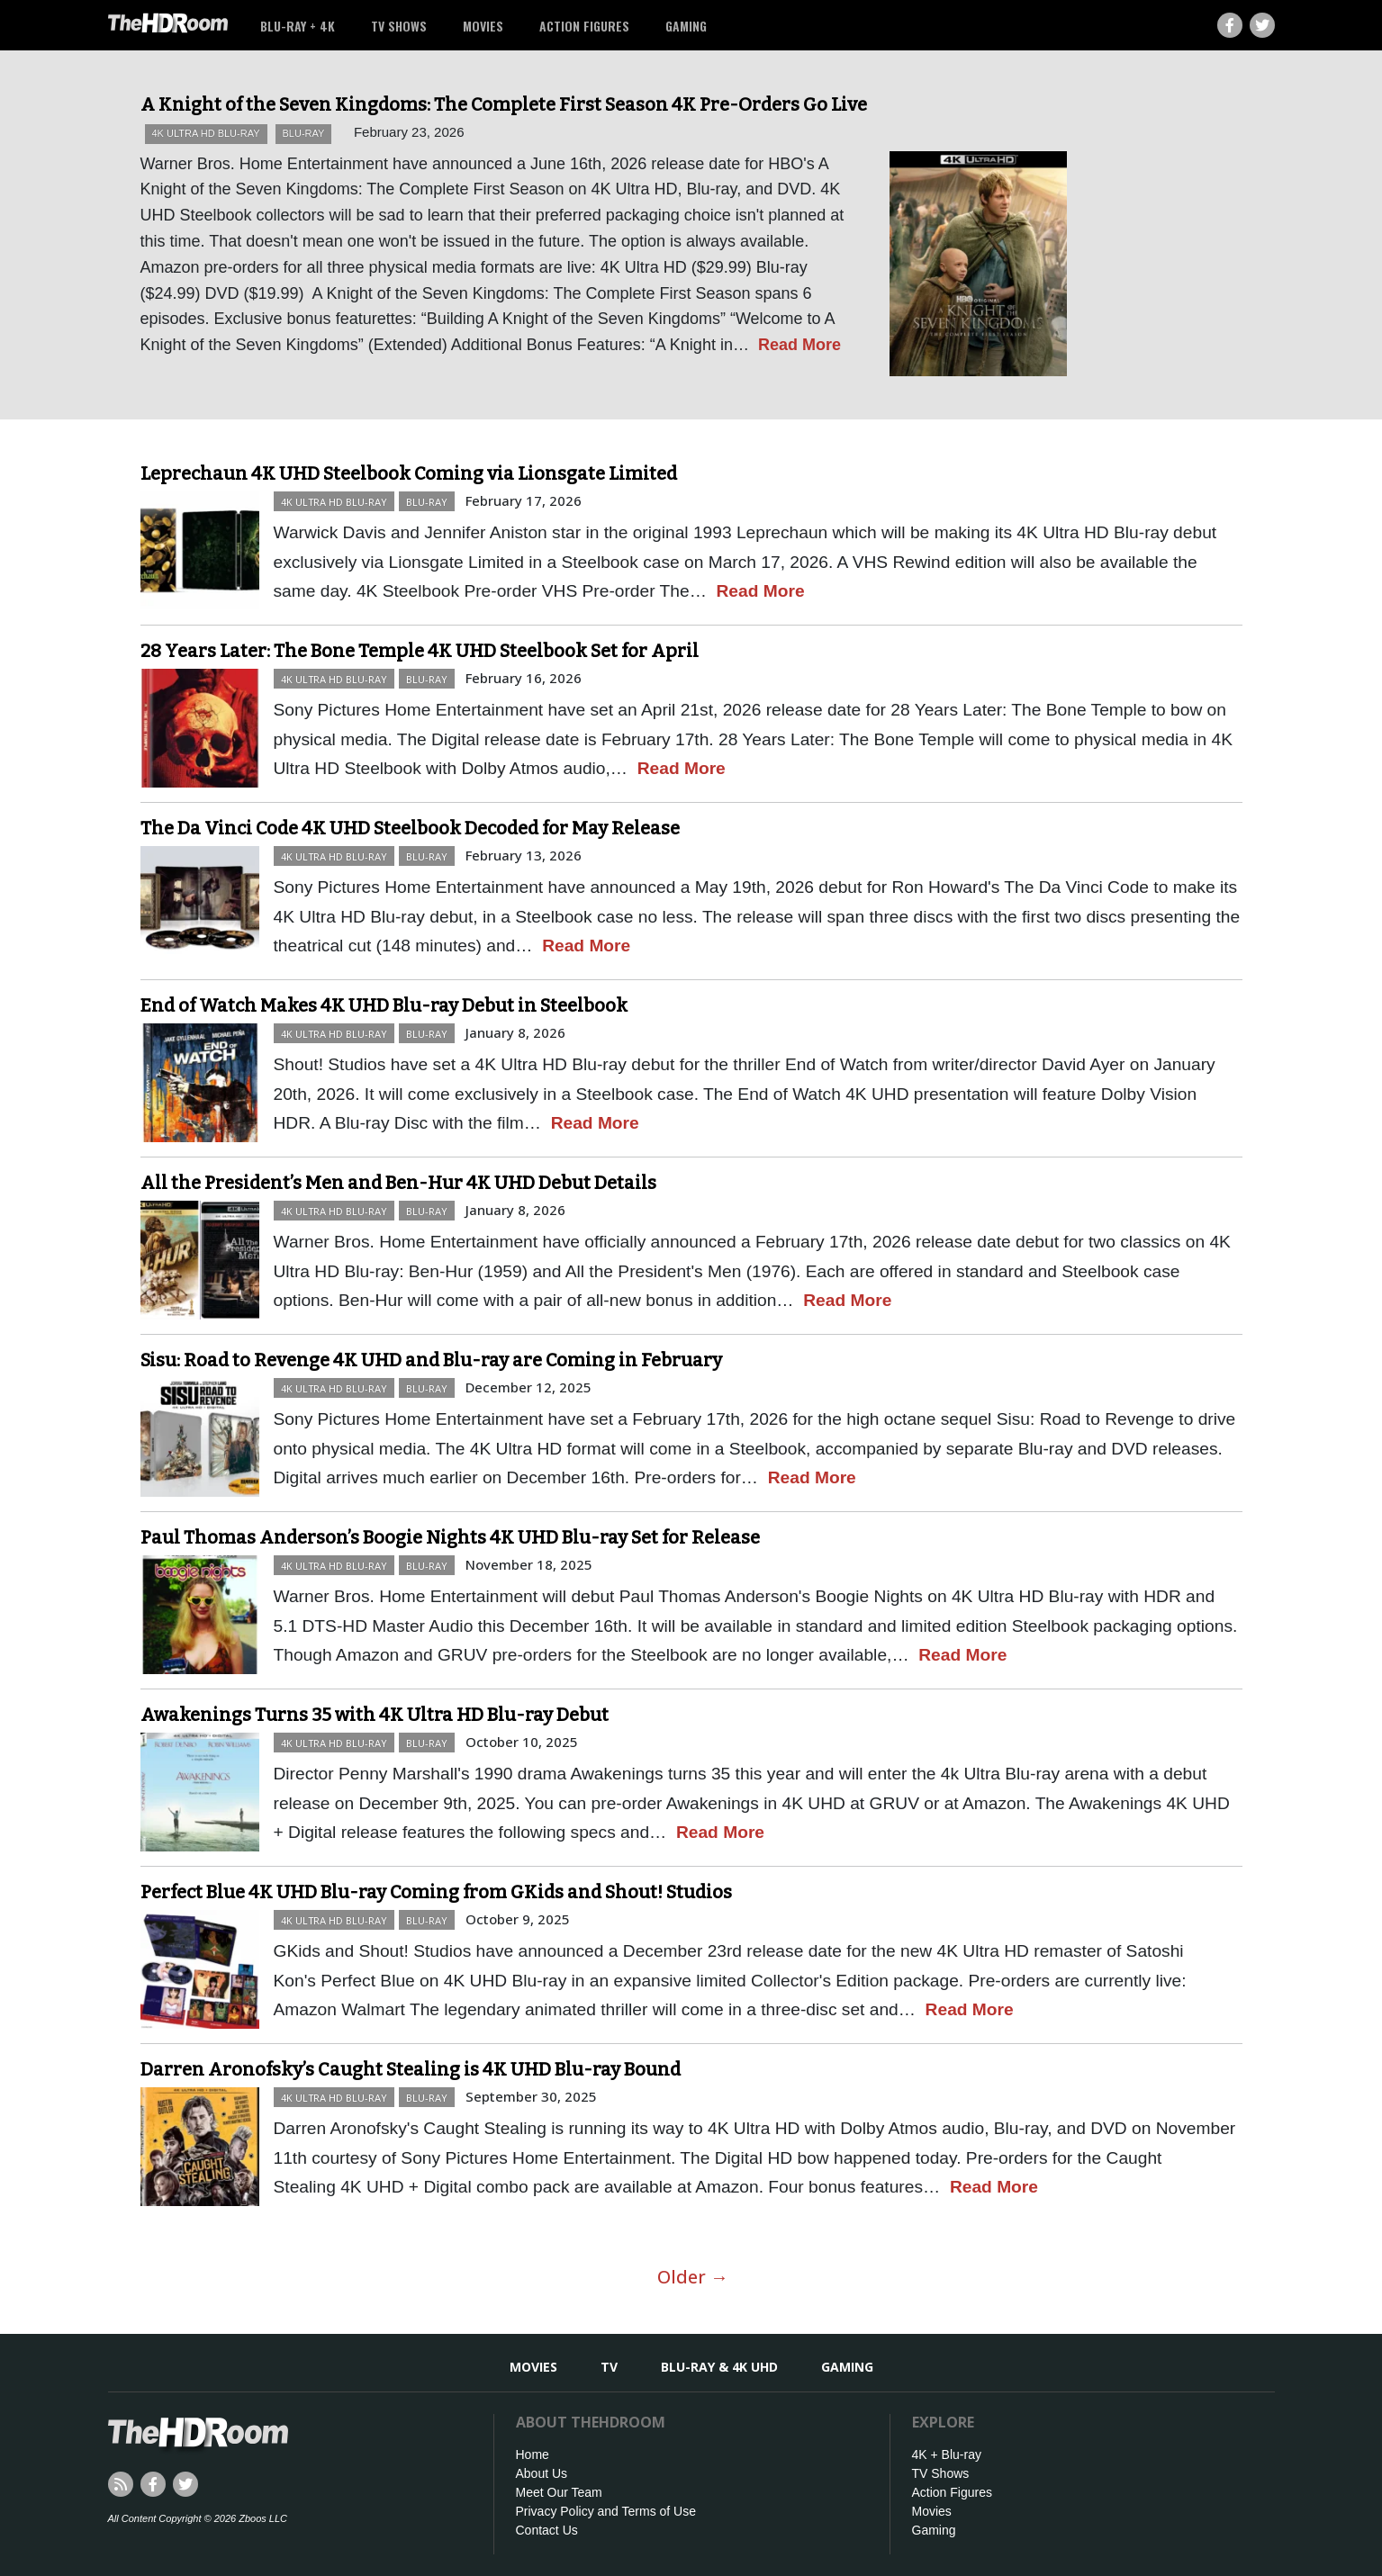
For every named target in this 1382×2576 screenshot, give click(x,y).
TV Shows (399, 25)
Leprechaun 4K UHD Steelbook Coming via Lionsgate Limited (408, 473)
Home (532, 2454)
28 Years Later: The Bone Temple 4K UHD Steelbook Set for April (419, 651)
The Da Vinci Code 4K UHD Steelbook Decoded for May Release (410, 828)
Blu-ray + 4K (297, 25)
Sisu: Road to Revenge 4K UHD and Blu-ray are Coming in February (431, 1360)
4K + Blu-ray (946, 2454)
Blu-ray (304, 133)
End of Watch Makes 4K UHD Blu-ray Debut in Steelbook (384, 1005)
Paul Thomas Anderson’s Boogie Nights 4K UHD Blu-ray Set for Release (450, 1537)
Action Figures (584, 25)
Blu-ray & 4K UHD (719, 2366)
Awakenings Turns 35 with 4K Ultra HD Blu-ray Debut (374, 1714)
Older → (692, 2277)
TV (609, 2366)
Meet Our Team (559, 2492)
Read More (799, 345)
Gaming (686, 25)
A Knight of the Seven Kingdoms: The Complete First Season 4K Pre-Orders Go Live (503, 104)
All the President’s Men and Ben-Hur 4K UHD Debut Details (398, 1182)
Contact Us (547, 2530)
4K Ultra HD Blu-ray (206, 133)
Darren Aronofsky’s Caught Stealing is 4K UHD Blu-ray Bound (410, 2069)
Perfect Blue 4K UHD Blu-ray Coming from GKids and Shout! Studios (436, 1892)
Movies (483, 25)
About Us (542, 2473)
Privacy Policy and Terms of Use (606, 2511)
